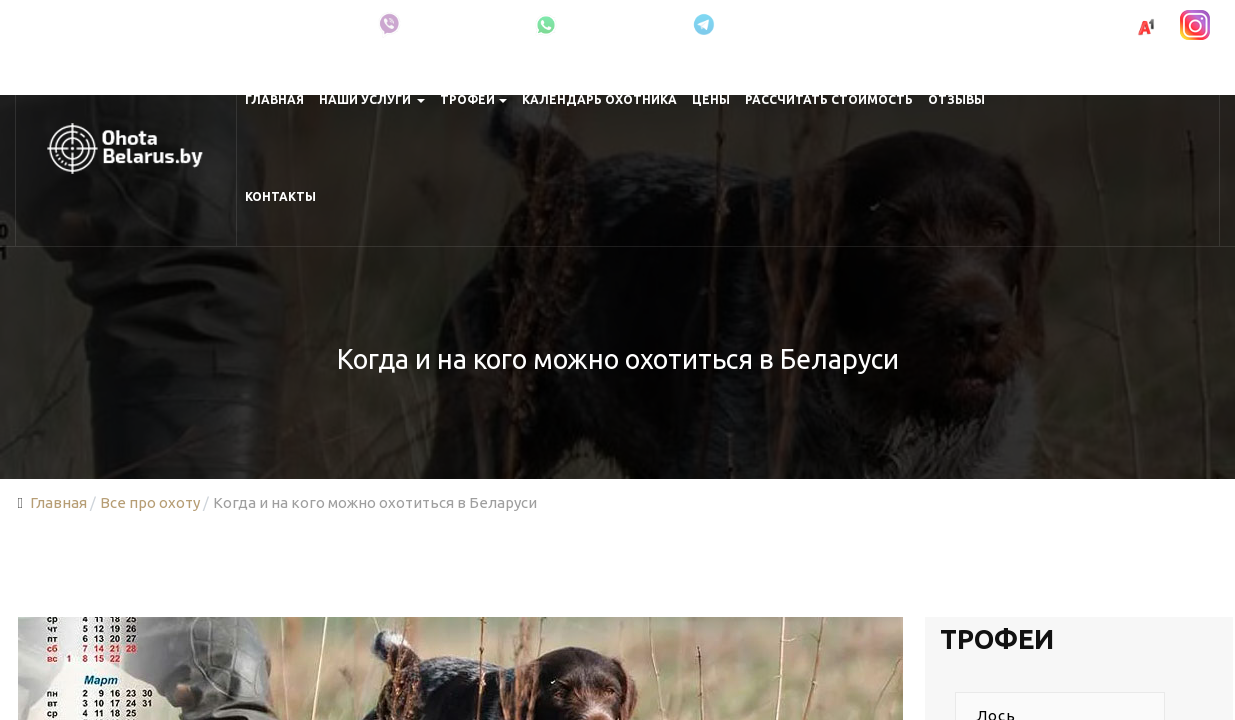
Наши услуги (372, 99)
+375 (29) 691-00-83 (1053, 25)
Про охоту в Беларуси (276, 25)
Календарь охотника (599, 99)
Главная (274, 99)
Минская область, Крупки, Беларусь (105, 25)
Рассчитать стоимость (829, 99)
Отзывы (956, 99)
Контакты (280, 196)
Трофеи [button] (473, 99)
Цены (711, 99)
